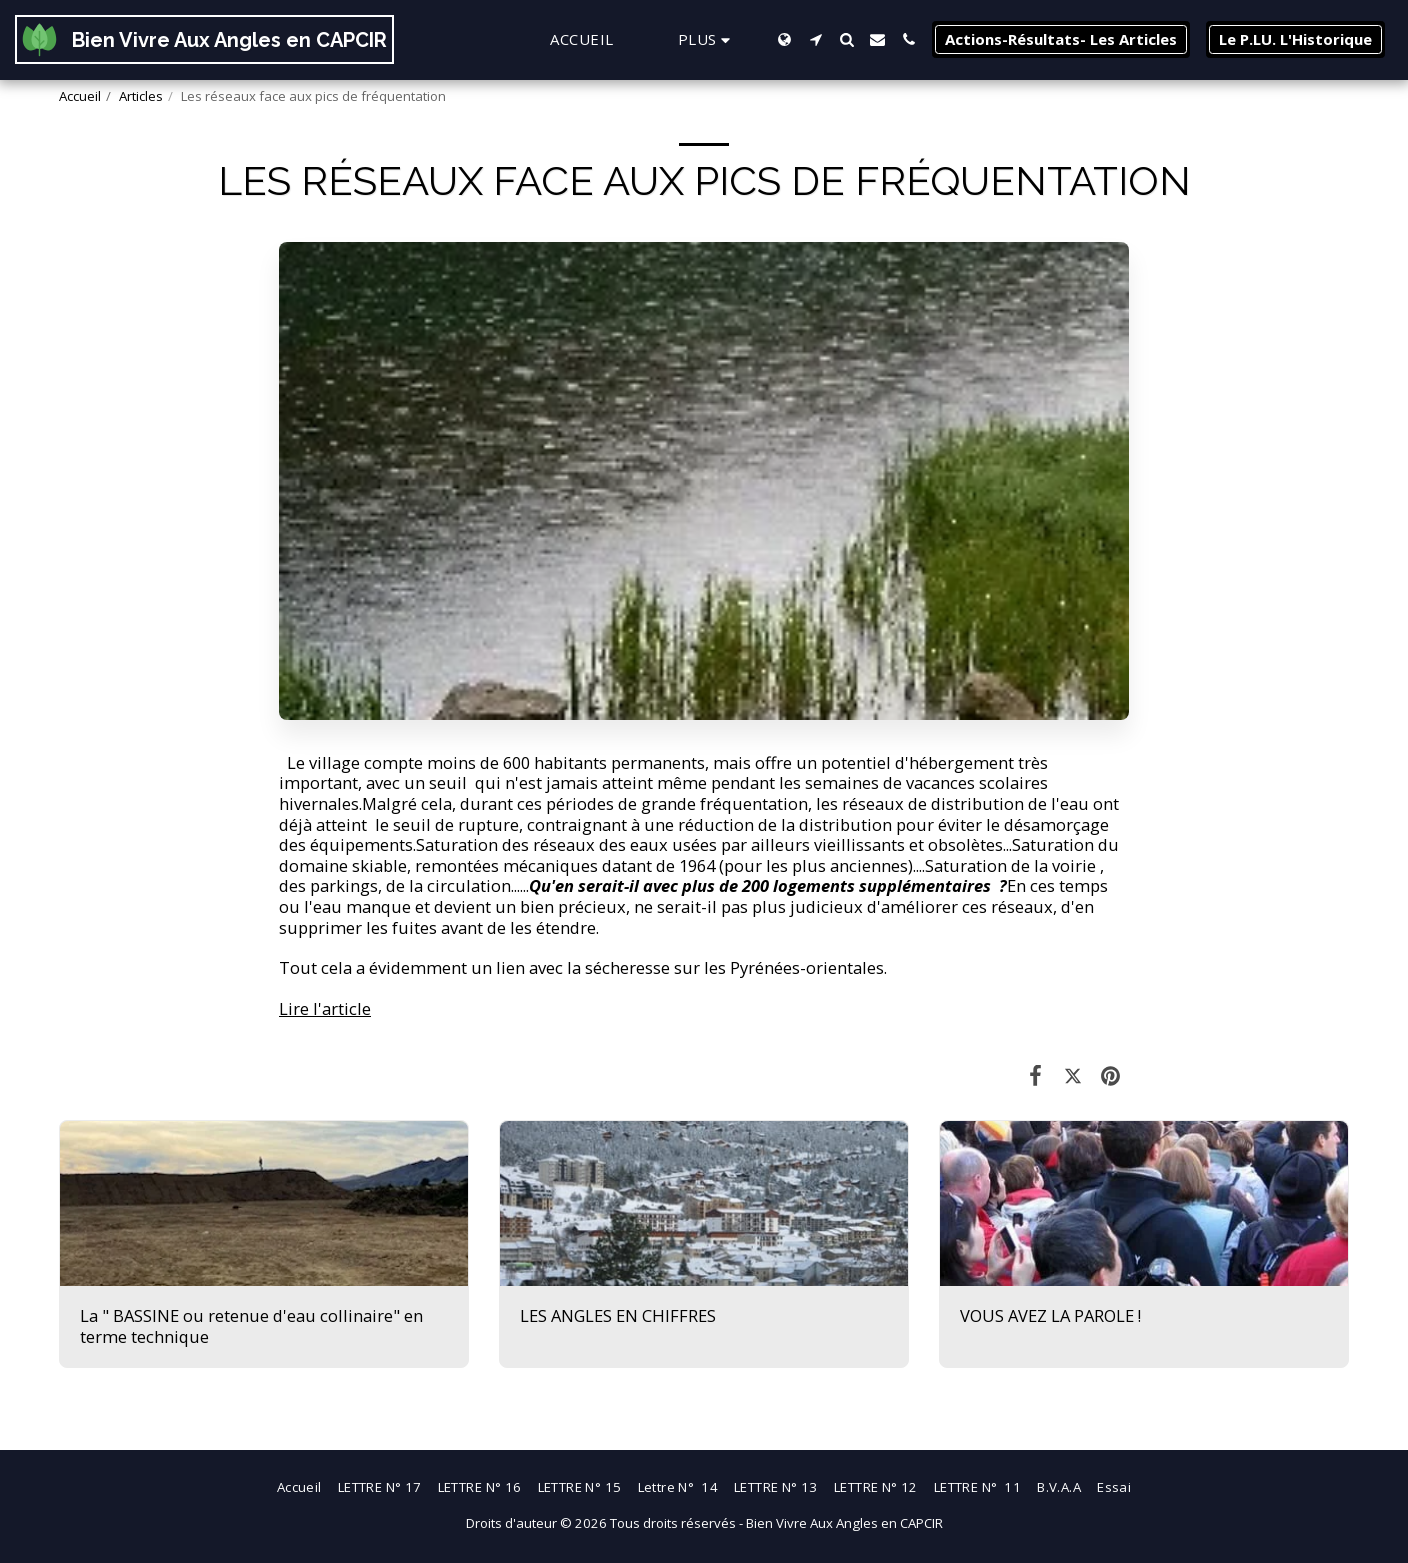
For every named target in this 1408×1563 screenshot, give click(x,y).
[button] (815, 39)
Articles (141, 96)
